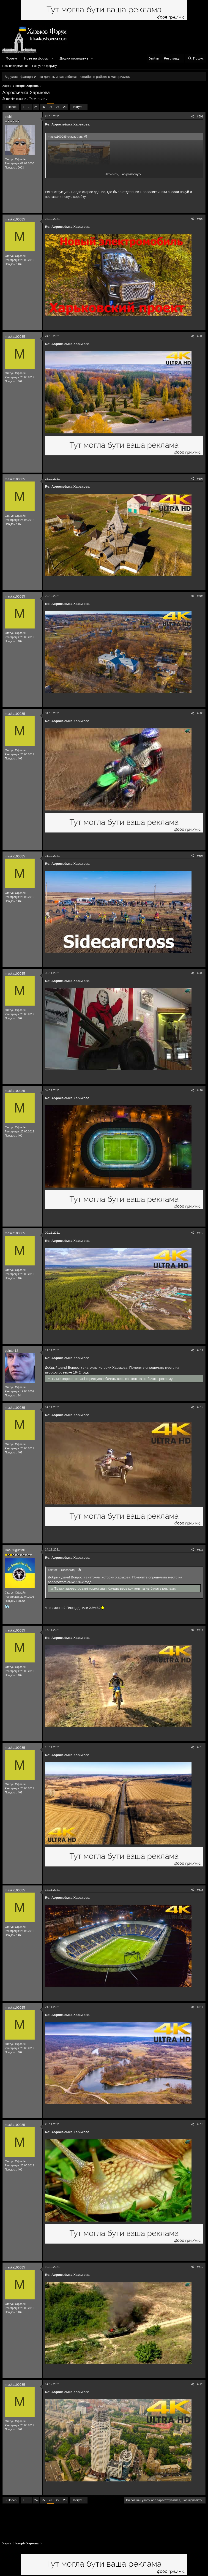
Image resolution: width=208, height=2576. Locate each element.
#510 (200, 1233)
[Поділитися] (192, 116)
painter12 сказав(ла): (62, 1570)
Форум (11, 58)
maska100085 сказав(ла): (65, 136)
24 (36, 107)
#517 (200, 2007)
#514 (200, 1630)
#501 (200, 116)
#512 (200, 1407)
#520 (200, 2384)
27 (57, 107)
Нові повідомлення (15, 66)
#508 (200, 973)
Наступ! (76, 107)
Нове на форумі (36, 58)
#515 (200, 1747)
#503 (200, 336)
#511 (200, 1350)
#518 (200, 2124)
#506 (200, 713)
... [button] (29, 107)
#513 (200, 1549)
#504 (200, 478)
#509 (200, 1090)
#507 (200, 855)
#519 (200, 2267)
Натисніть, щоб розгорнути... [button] (124, 174)
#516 (200, 1889)
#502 (200, 218)
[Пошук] (195, 58)
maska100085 (16, 99)
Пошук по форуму (44, 66)
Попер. (12, 107)
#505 (200, 596)
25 (43, 107)
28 (64, 107)
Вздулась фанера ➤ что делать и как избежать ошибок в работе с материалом (67, 77)
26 (50, 107)
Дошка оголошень (74, 58)
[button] (53, 58)
